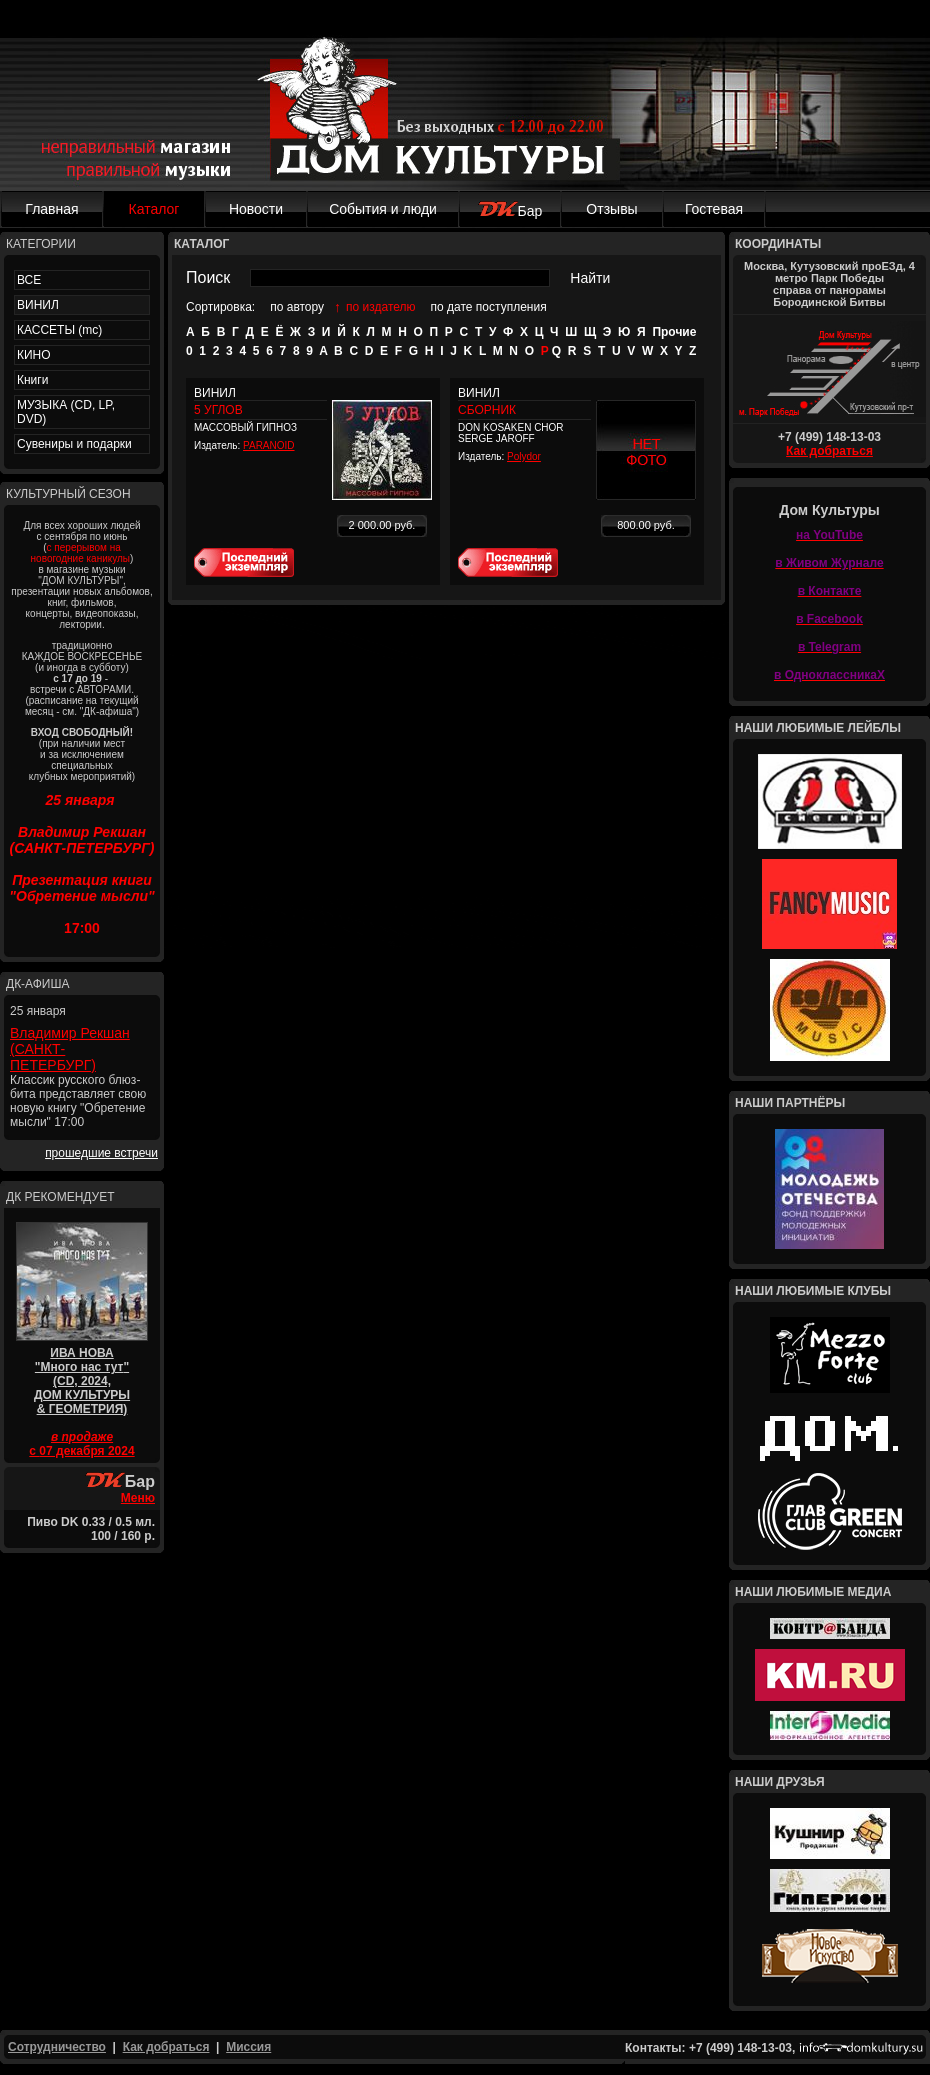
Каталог (154, 209)
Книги (32, 380)
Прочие (674, 332)
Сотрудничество (57, 2047)
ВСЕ (29, 280)
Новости (256, 209)
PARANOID (269, 445)
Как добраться (829, 451)
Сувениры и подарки (74, 444)
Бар (510, 211)
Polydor (524, 456)
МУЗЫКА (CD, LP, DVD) (66, 412)
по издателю (381, 307)
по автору (297, 307)
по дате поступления (489, 307)
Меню (138, 1498)
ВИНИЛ (38, 305)
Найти (590, 278)
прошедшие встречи (101, 1153)
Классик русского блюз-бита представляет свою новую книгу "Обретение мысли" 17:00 (78, 1101)
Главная (51, 209)
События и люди (383, 209)
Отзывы (611, 209)
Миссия (248, 2047)
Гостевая (714, 209)
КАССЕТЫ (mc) (59, 330)
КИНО (34, 355)
